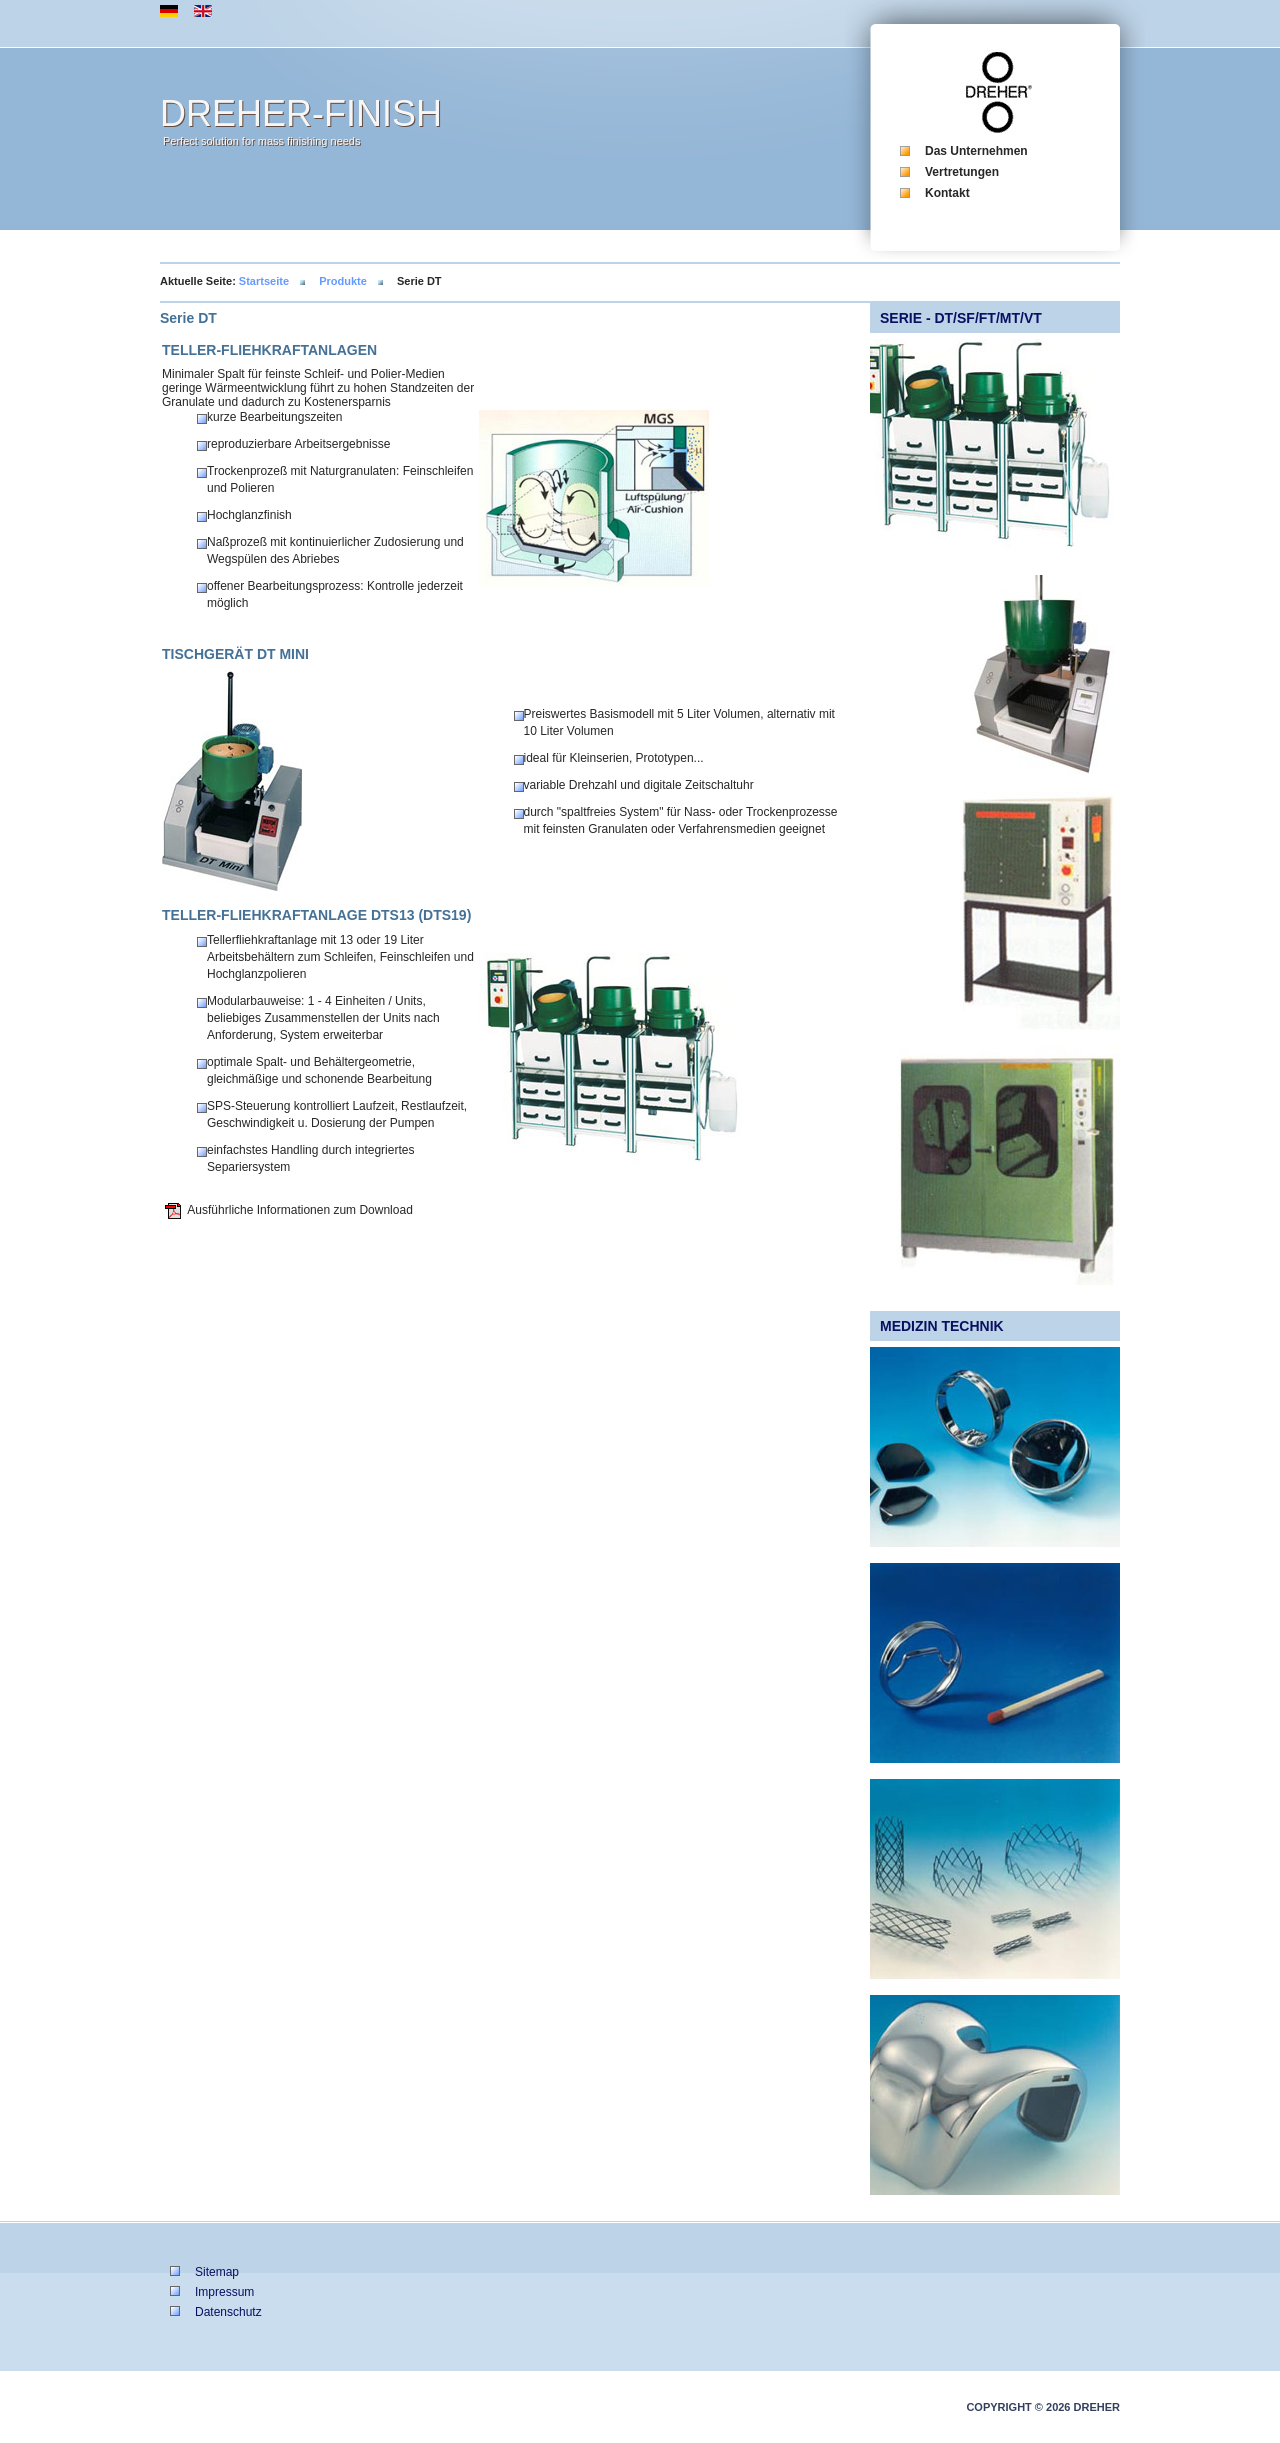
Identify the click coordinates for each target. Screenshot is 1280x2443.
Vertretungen (962, 172)
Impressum (224, 2292)
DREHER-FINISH (301, 113)
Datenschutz (228, 2312)
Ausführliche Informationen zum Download (299, 1210)
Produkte (343, 281)
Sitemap (217, 2272)
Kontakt (947, 193)
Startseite (264, 281)
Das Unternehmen (976, 151)
